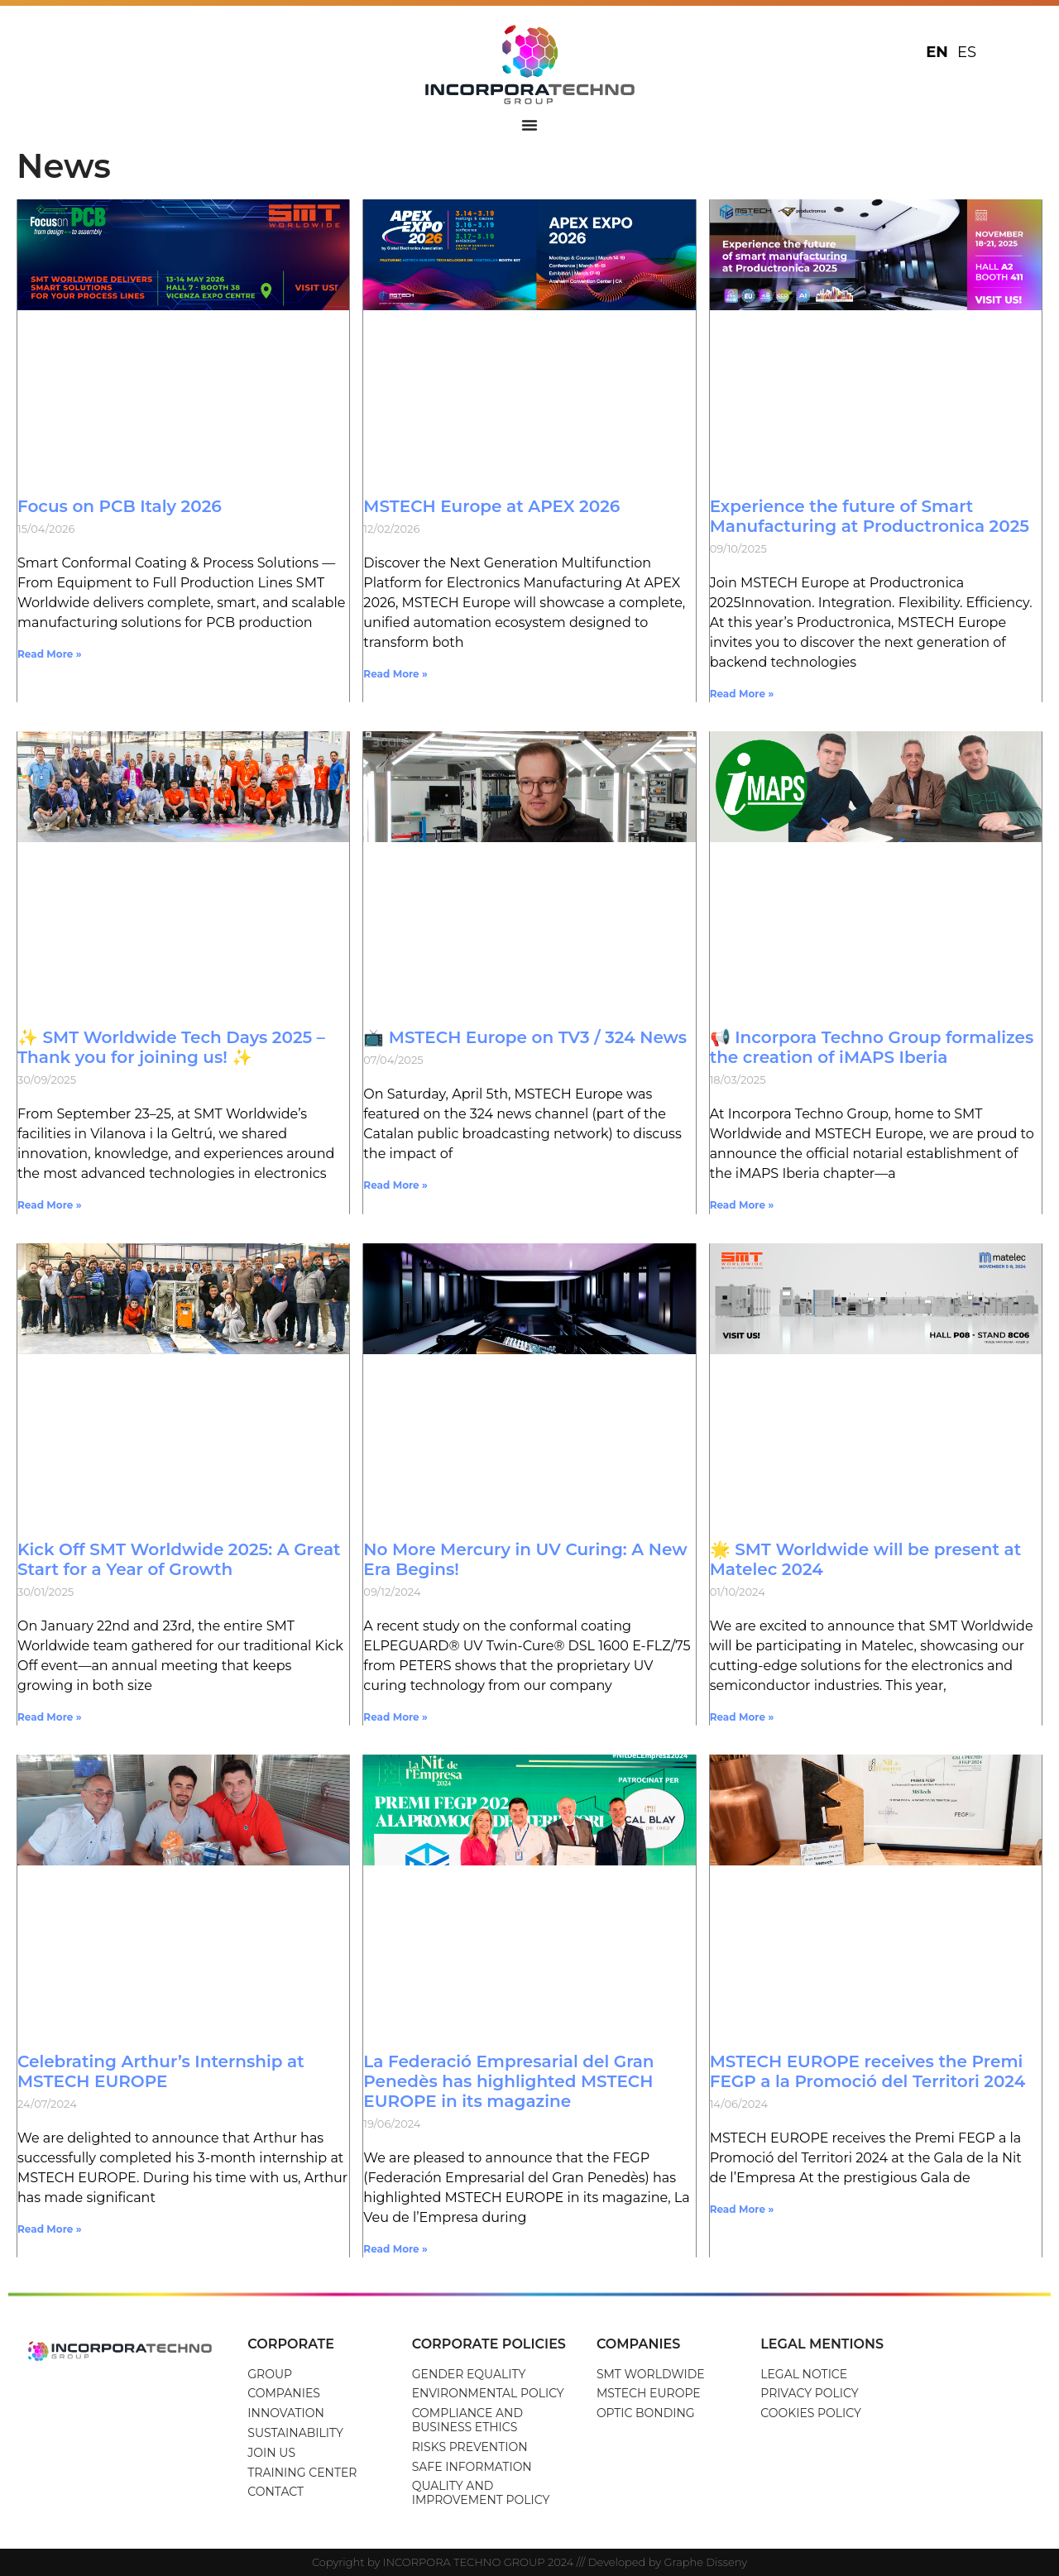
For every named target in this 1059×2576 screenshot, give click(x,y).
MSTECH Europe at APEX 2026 (491, 506)
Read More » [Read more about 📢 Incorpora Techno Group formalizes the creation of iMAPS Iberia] (742, 1205)
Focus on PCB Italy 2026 (119, 506)
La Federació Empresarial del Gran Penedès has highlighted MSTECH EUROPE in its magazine (508, 2081)
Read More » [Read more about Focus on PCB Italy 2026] (49, 654)
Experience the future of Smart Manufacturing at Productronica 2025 (869, 516)
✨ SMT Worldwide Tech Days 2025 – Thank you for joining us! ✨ (171, 1047)
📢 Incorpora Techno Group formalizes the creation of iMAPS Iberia (872, 1047)
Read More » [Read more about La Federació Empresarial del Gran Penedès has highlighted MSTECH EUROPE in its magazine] (395, 2249)
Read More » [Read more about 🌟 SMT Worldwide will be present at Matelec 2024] (742, 1717)
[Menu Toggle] (529, 125)
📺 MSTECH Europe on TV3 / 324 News (525, 1037)
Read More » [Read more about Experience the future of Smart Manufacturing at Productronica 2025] (742, 693)
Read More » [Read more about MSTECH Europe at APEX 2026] (395, 674)
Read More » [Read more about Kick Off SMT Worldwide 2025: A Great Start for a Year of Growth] (49, 1717)
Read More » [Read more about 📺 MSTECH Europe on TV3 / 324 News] (395, 1185)
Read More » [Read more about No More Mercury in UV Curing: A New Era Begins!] (395, 1717)
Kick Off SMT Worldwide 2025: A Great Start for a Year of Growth (179, 1559)
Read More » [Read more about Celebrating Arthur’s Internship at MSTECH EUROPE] (49, 2229)
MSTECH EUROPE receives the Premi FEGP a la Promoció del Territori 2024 (868, 2071)
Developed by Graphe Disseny (667, 2562)
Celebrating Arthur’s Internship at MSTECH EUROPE (160, 2071)
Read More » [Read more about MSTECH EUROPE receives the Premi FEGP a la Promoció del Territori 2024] (742, 2209)
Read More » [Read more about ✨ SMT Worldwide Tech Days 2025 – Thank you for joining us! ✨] (49, 1205)
